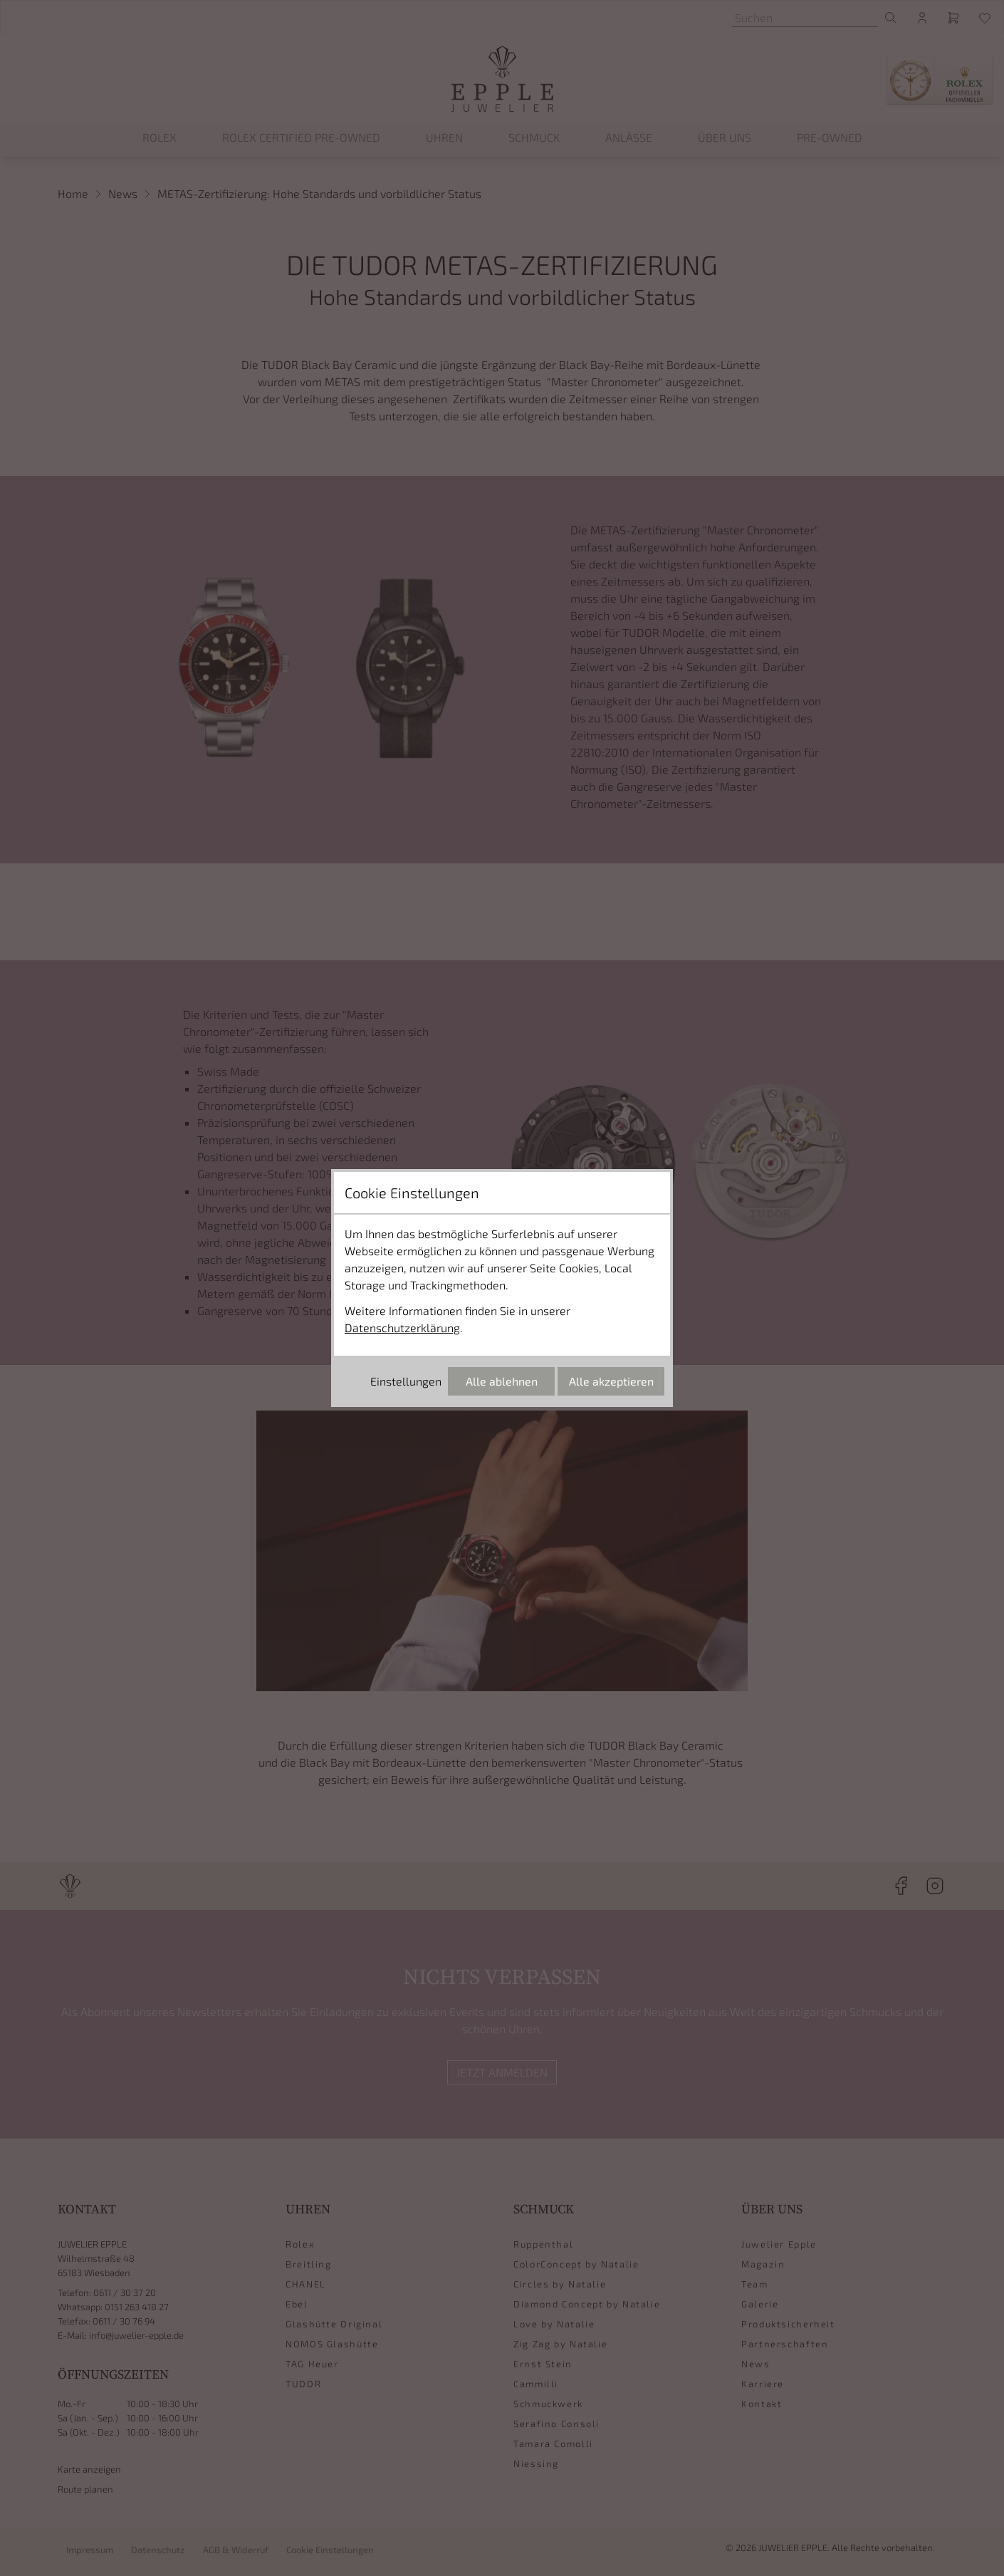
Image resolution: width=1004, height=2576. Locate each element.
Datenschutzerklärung (402, 1327)
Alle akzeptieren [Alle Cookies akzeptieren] (611, 1381)
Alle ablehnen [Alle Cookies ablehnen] (502, 1381)
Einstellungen (405, 1381)
